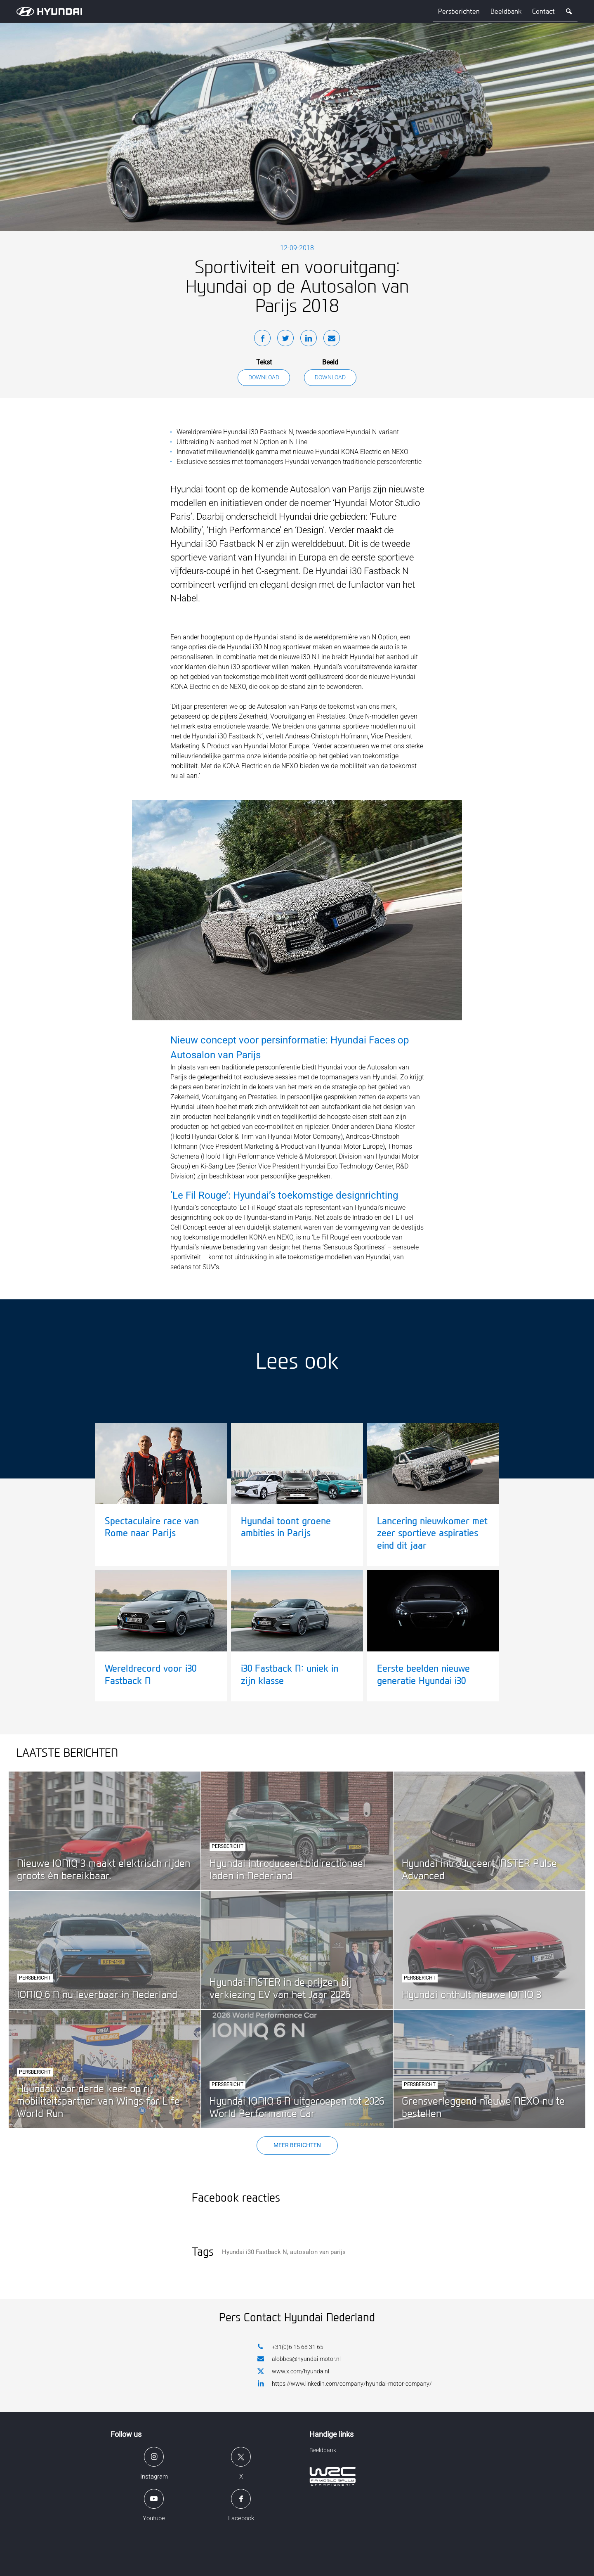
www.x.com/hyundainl (293, 2372)
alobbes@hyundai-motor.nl (299, 2358)
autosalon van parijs (318, 2252)
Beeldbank (505, 11)
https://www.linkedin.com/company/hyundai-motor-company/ (344, 2383)
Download (263, 377)
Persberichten (459, 11)
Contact (543, 11)
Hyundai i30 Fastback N (254, 2252)
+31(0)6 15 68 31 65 (290, 2346)
